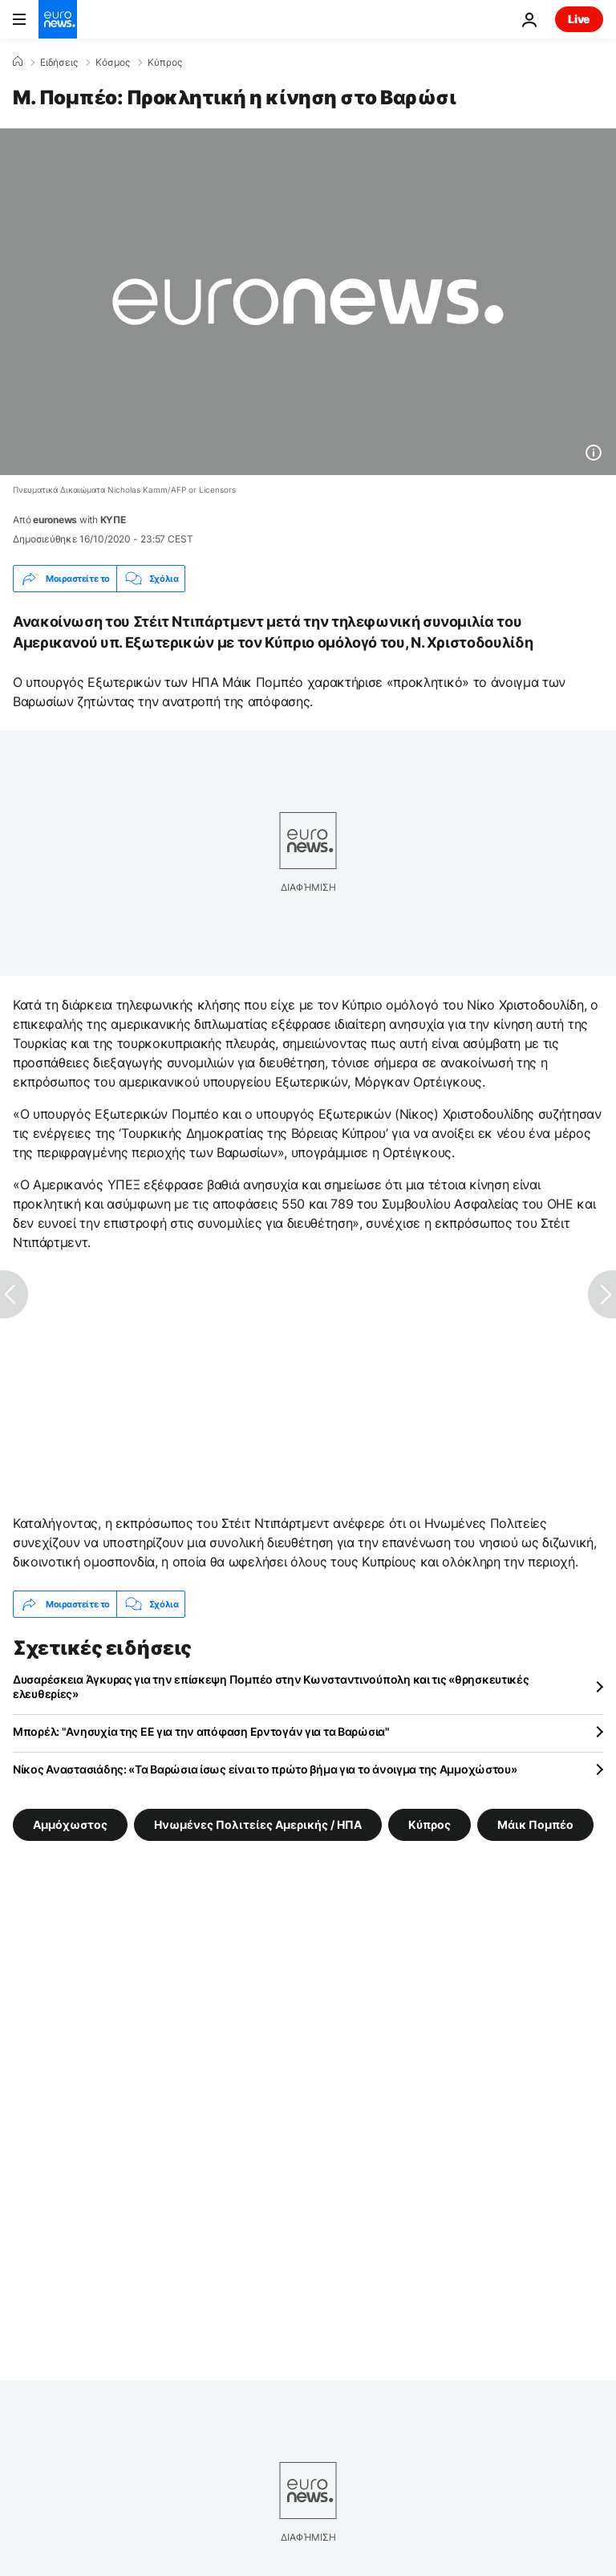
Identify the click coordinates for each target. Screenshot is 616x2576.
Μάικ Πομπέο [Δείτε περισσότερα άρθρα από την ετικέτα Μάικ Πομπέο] (535, 1824)
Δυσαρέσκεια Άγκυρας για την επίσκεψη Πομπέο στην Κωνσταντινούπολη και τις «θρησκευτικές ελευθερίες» (271, 1686)
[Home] (17, 61)
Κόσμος (112, 62)
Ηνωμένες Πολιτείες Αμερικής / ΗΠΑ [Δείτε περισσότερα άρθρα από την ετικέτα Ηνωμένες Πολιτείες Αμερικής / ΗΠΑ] (258, 1824)
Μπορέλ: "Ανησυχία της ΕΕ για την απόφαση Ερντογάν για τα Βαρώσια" (201, 1731)
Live (579, 19)
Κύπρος (165, 62)
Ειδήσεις (59, 62)
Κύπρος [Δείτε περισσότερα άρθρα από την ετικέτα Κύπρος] (429, 1824)
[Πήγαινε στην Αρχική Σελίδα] (57, 19)
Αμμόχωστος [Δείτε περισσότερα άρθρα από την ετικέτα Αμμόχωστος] (70, 1824)
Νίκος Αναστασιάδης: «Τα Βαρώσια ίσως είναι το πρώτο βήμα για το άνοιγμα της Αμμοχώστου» (265, 1769)
